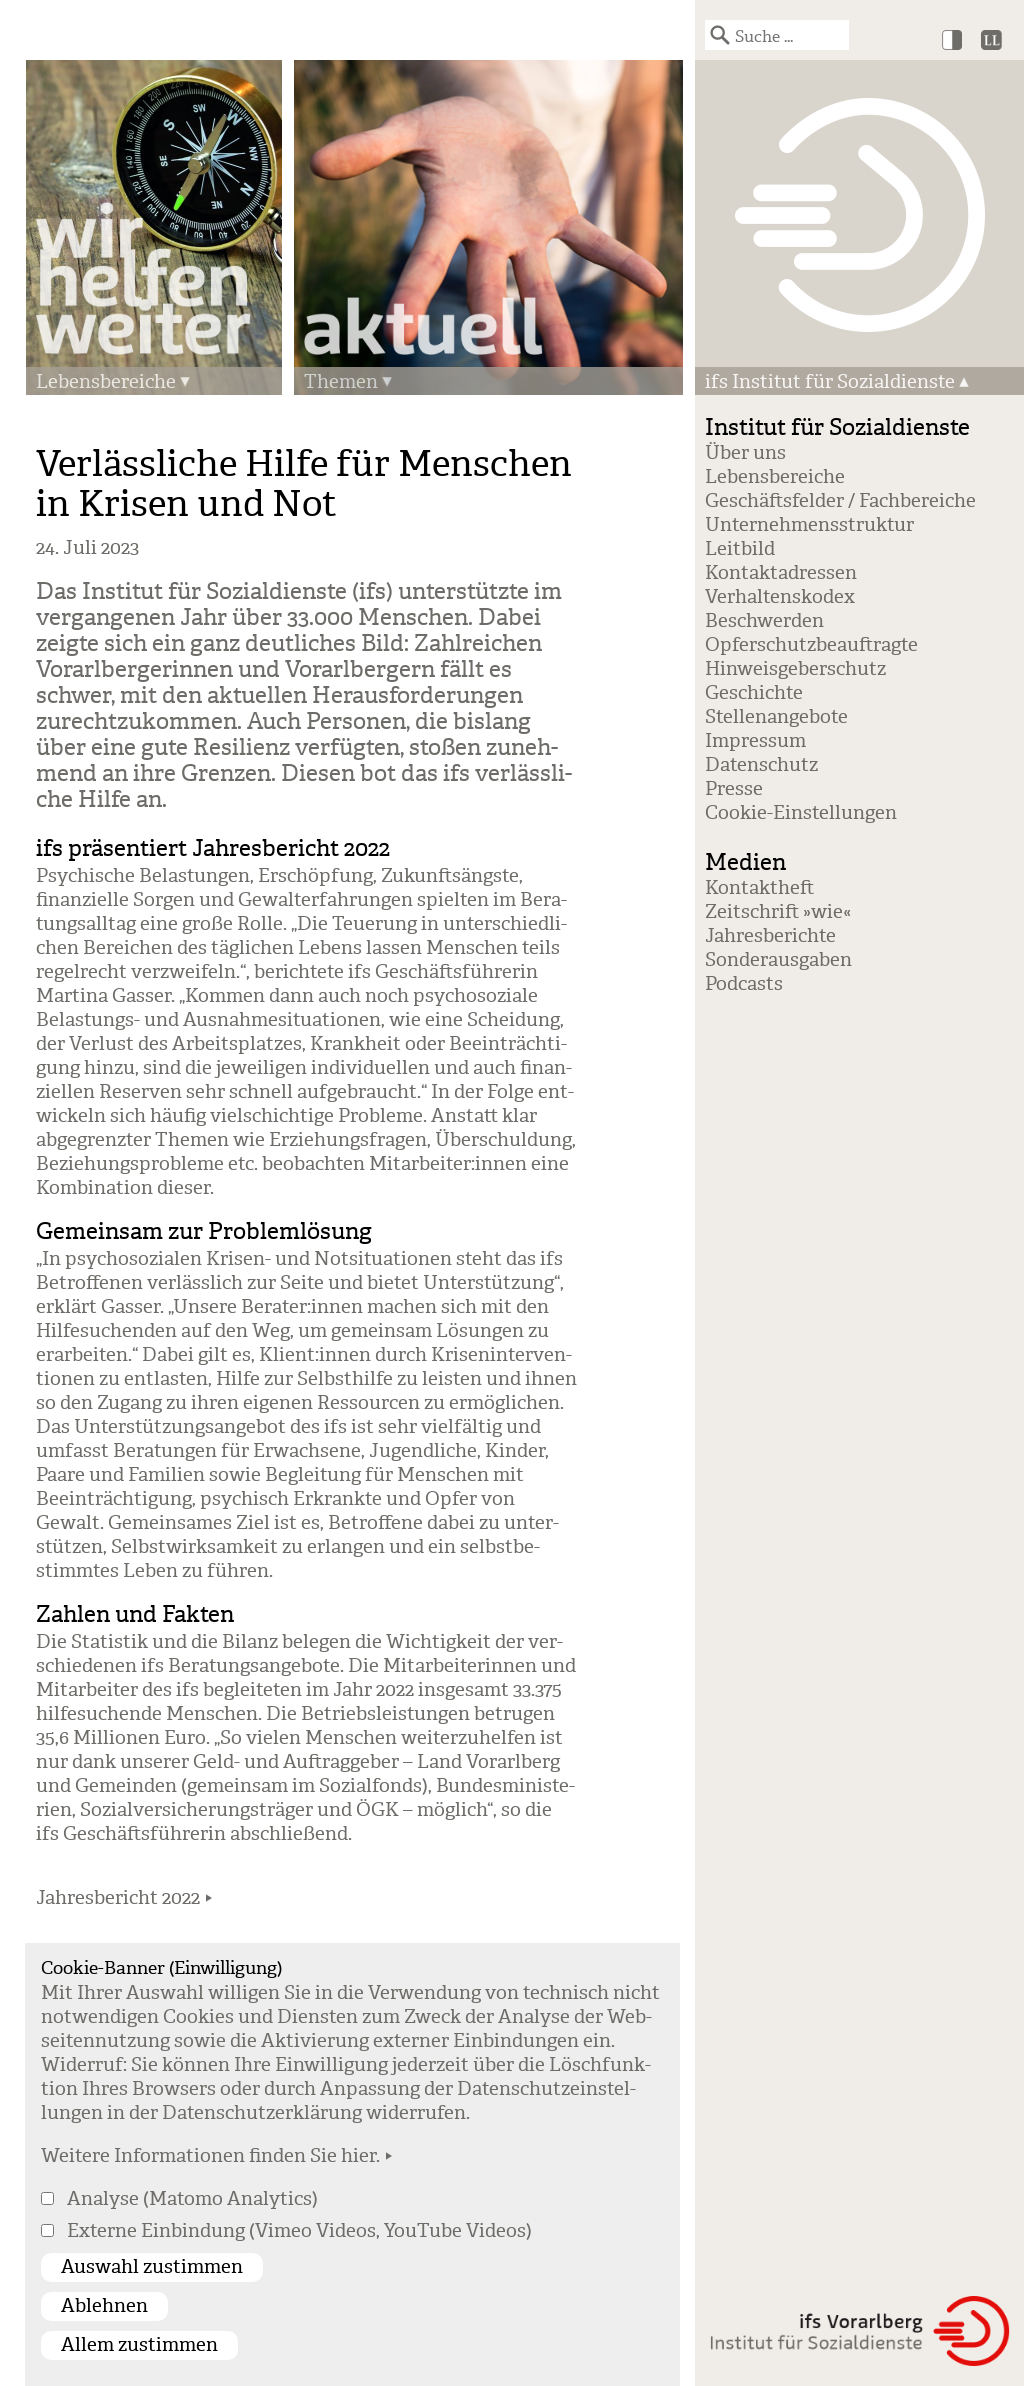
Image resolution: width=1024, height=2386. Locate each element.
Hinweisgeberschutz (795, 669)
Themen (341, 382)
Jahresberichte (770, 936)
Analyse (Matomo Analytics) (192, 2199)
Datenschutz (761, 765)
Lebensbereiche (106, 382)
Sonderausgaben (778, 960)
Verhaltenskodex (780, 597)
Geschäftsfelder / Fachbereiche (840, 501)
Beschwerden (764, 621)
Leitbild (740, 549)
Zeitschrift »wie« (778, 912)
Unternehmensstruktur (809, 525)
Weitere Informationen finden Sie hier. (210, 2156)
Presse (734, 789)
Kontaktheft (759, 888)
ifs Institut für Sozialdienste (830, 382)
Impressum (755, 741)
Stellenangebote (776, 717)
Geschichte (754, 693)
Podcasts (744, 984)
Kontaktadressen (781, 573)
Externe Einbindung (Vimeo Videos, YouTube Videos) (299, 2231)
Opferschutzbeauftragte (811, 645)
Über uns (745, 453)
